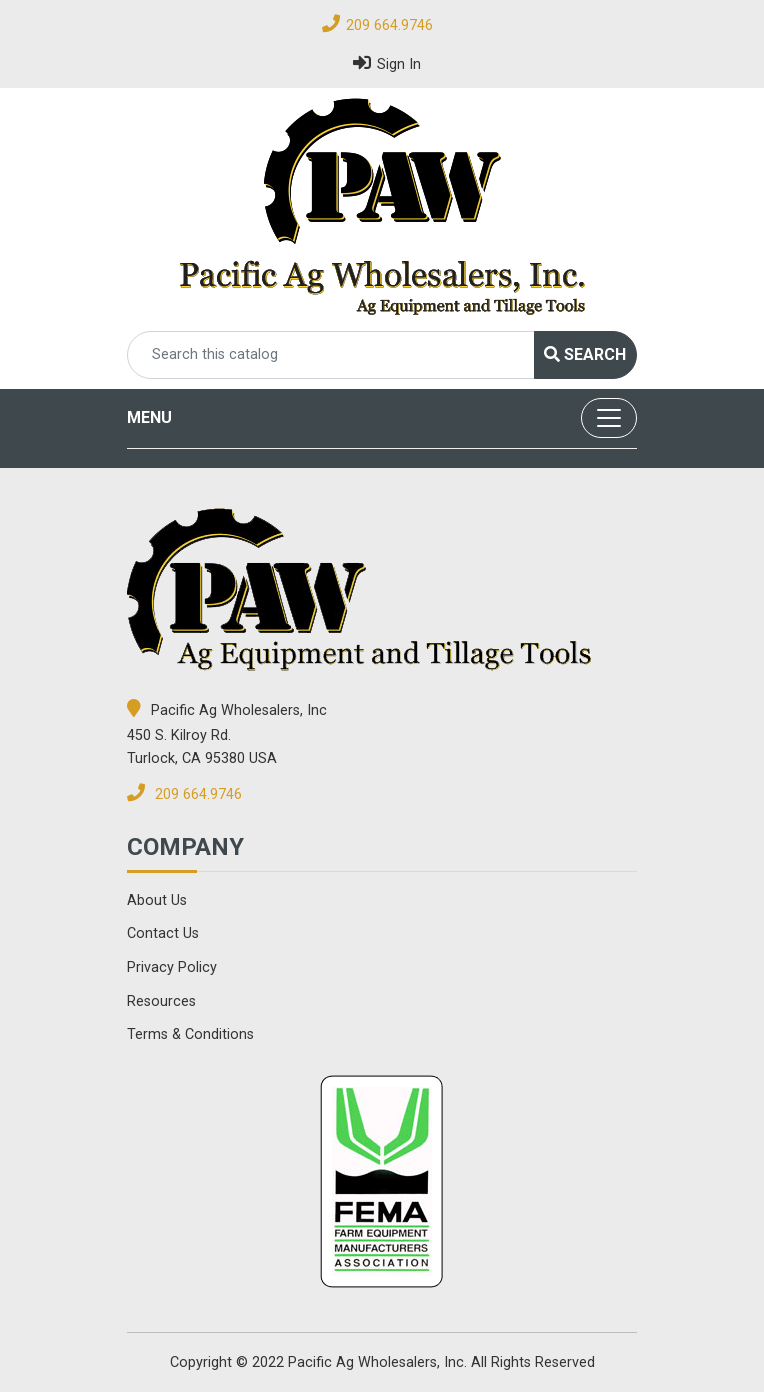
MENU (149, 417)
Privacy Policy (172, 967)
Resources (161, 1001)
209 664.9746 (389, 25)
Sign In (387, 62)
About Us (157, 900)
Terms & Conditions (190, 1034)
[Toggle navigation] (609, 418)
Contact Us (163, 933)
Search (585, 354)
